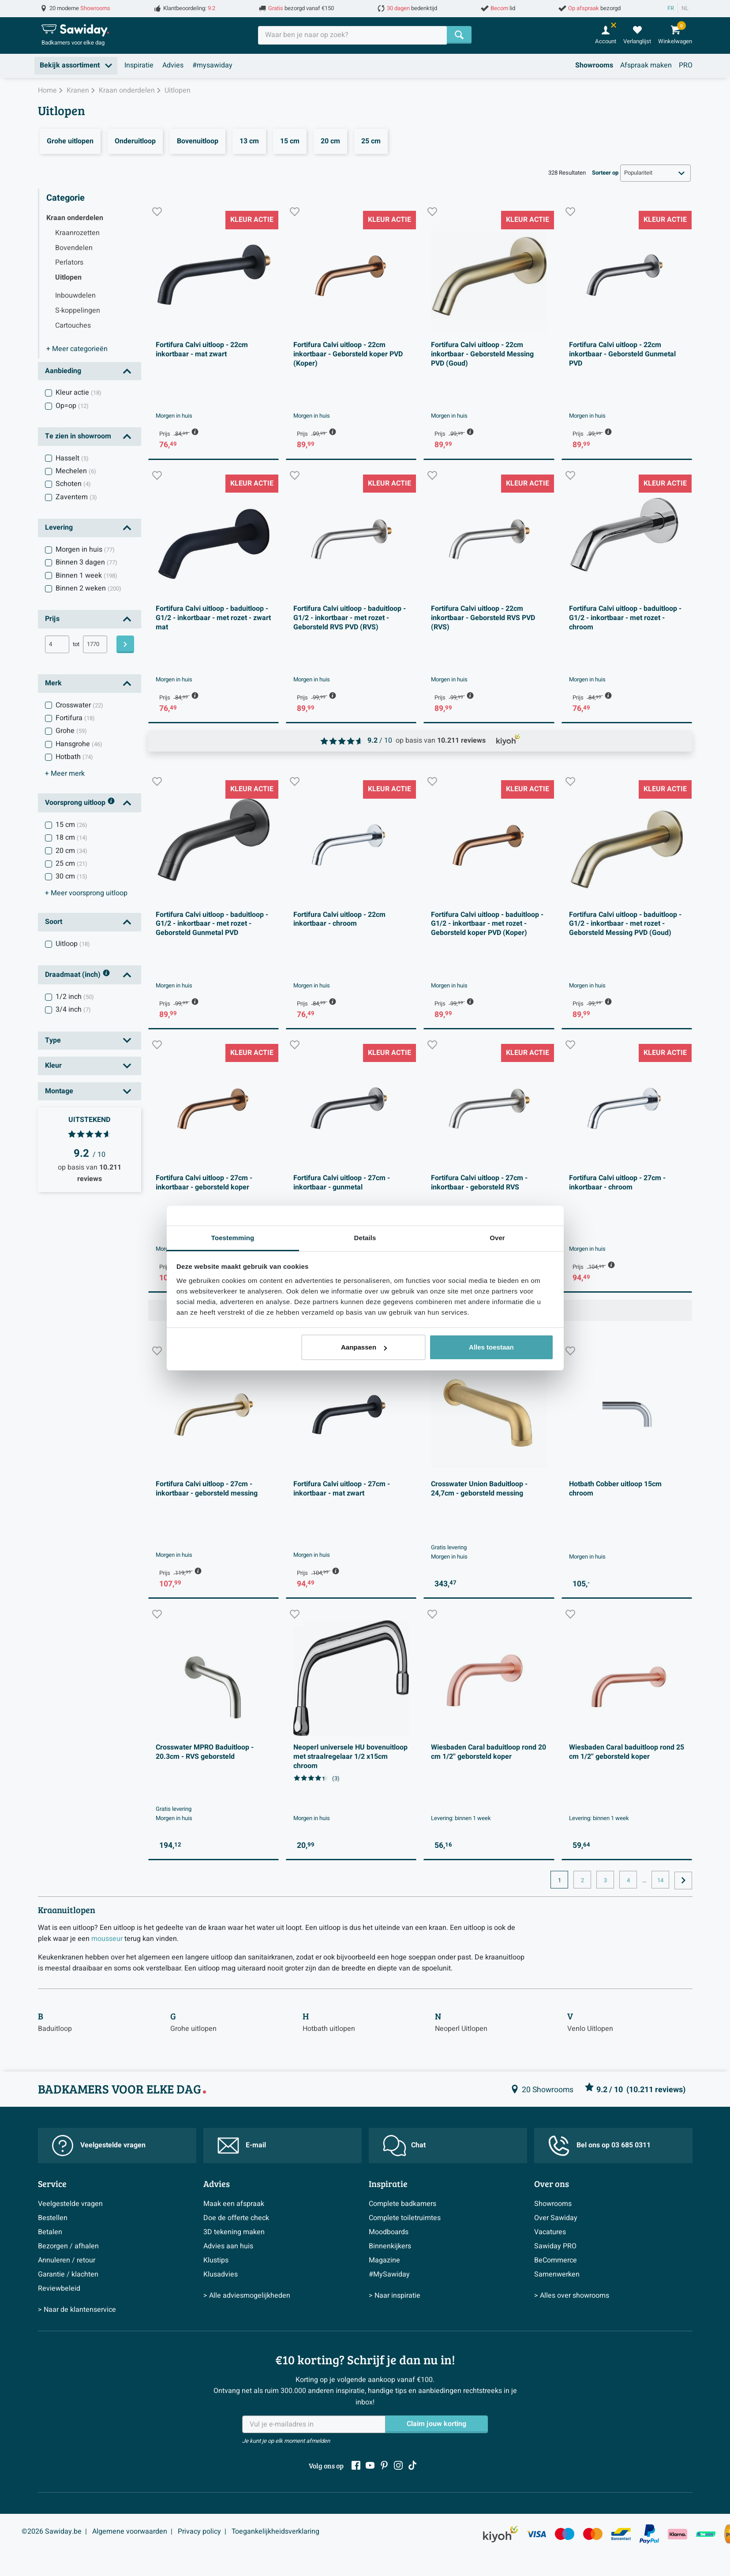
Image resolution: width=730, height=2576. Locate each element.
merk (65, 773)
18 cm (71, 837)
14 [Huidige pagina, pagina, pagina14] (660, 1880)
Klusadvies (220, 2274)
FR (670, 8)
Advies (172, 65)
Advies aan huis (228, 2246)
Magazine (384, 2260)
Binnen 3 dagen (86, 562)
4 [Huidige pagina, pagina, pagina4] (628, 1880)
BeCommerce (555, 2260)
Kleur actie (78, 392)
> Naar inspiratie (394, 2295)
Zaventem (76, 497)
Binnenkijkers (390, 2246)
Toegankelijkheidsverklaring (275, 2531)
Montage (59, 1091)
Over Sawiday (555, 2218)
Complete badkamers (402, 2203)
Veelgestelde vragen (99, 2145)
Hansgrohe (79, 744)
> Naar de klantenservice (77, 2309)
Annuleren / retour (66, 2260)
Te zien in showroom (78, 436)
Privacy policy (199, 2531)
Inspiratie (138, 65)
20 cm (71, 850)
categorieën (77, 349)
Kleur (53, 1065)
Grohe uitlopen (193, 2028)
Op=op (72, 405)
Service (52, 2183)
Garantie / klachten (68, 2274)
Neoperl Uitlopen (461, 2028)
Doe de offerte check (236, 2218)
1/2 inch (75, 996)
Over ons (551, 2183)
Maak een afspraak (233, 2203)
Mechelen (76, 471)
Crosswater (79, 705)
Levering (59, 527)
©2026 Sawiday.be (52, 2531)
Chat (404, 2145)
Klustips (215, 2260)
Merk (53, 683)
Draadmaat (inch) (77, 975)
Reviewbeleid (59, 2288)
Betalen (50, 2232)
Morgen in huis (85, 549)
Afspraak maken (646, 65)
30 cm (71, 876)
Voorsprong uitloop (80, 803)
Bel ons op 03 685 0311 (599, 2145)
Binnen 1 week (86, 575)
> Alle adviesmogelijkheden (246, 2295)
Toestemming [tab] (233, 1237)
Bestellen (52, 2218)
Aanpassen (364, 1347)
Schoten (73, 484)
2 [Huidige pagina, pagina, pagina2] (582, 1880)
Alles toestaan (491, 1347)
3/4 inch (73, 1009)
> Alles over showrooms (571, 2295)
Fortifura (75, 718)
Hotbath (74, 756)
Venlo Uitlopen (590, 2028)
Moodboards (388, 2232)
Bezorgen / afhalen (68, 2246)
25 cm (71, 863)
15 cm (71, 824)
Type (53, 1040)
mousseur (107, 1938)
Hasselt (72, 458)
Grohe (71, 730)
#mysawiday (212, 65)
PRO (686, 65)
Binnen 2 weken (88, 588)
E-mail (241, 2145)
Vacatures (550, 2232)
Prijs (52, 618)
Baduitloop (55, 2028)
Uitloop (73, 943)
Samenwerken (557, 2274)
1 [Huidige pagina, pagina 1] (559, 1880)
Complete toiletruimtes (405, 2218)
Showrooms (594, 65)
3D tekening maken (234, 2232)
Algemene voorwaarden (129, 2531)
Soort (53, 921)
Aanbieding (63, 371)
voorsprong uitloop (86, 893)
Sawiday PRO (555, 2246)
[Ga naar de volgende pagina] (683, 1880)
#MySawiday (389, 2274)
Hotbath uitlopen (329, 2028)
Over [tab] (497, 1237)
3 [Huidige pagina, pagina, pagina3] (605, 1880)
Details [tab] (365, 1237)
